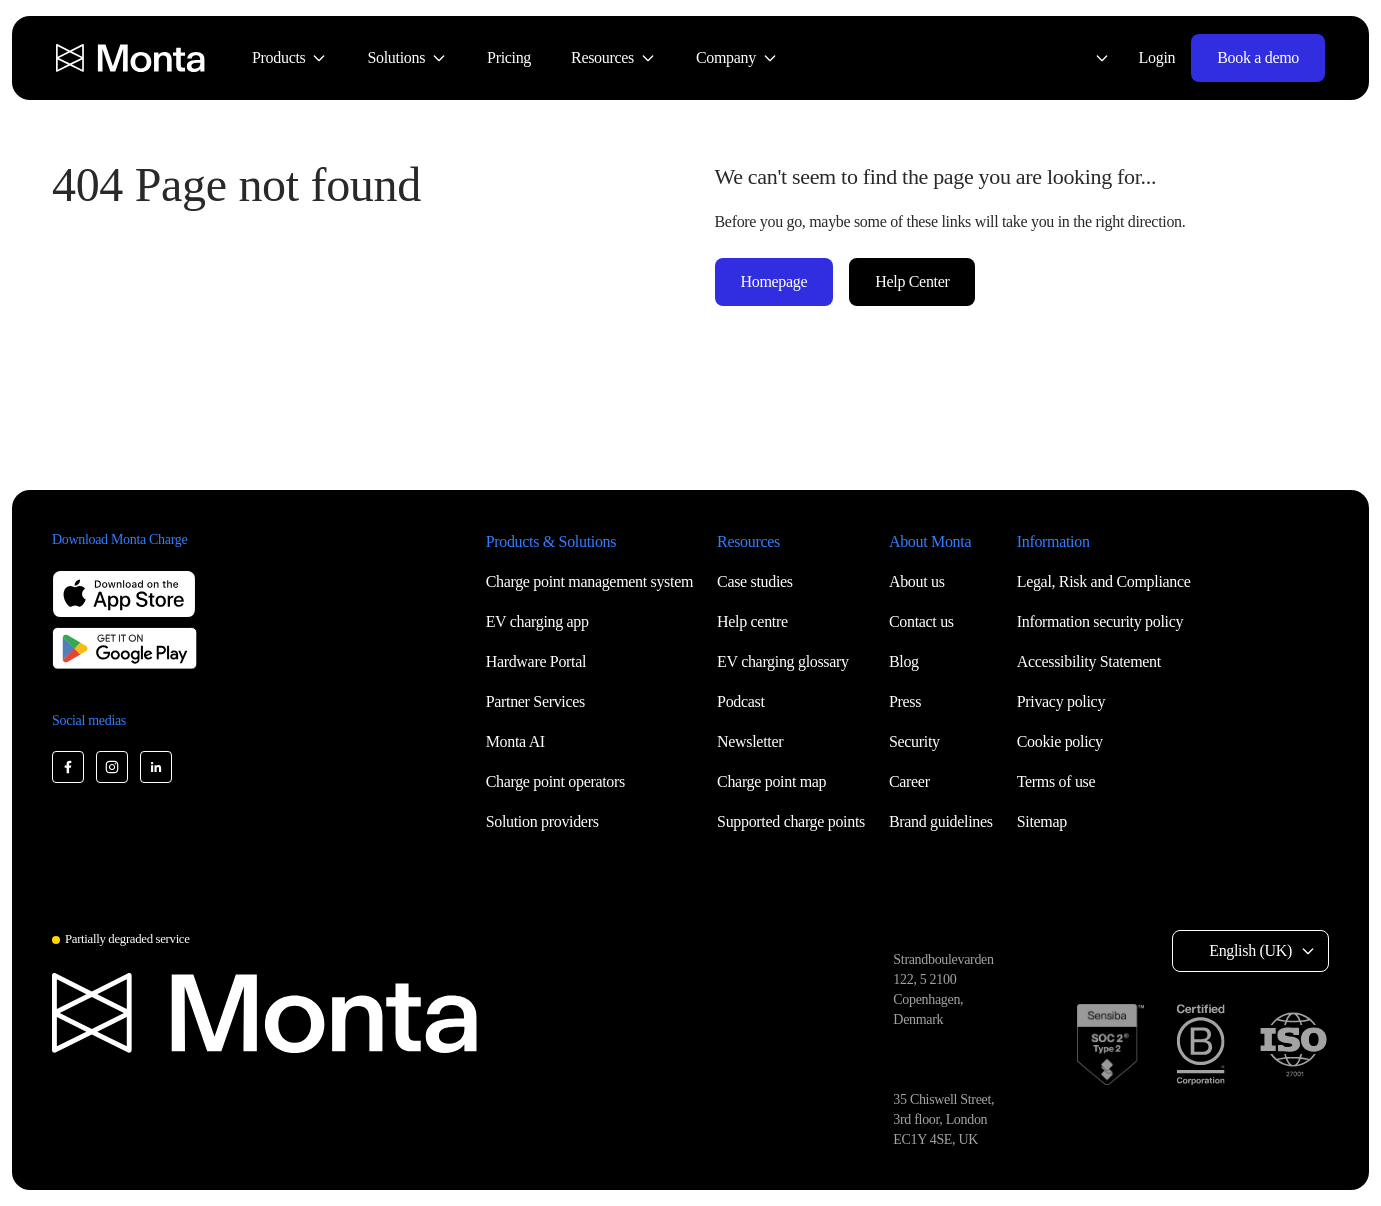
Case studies (755, 581)
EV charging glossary (783, 661)
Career (909, 781)
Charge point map (771, 781)
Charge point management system (589, 581)
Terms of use (1056, 781)
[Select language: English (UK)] (1090, 58)
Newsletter (750, 741)
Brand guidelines (941, 821)
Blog (904, 661)
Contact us (921, 621)
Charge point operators (555, 781)
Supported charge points (791, 821)
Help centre (752, 621)
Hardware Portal (536, 661)
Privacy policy (1061, 701)
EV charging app (537, 621)
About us (917, 581)
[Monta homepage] (132, 58)
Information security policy (1100, 621)
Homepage (774, 281)
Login (1157, 57)
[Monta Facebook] (68, 767)
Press (905, 701)
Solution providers (542, 821)
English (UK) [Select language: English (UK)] (1250, 950)
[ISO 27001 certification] (1293, 1045)
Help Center (912, 281)
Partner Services (535, 701)
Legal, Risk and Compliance (1104, 581)
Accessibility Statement (1089, 661)
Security (914, 741)
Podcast (741, 701)
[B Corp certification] (1200, 1044)
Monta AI (515, 741)
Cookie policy (1060, 741)
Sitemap (1042, 821)
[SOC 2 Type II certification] (1110, 1044)
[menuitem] (289, 58)
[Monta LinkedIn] (156, 767)
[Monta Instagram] (112, 767)
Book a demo (1258, 57)
